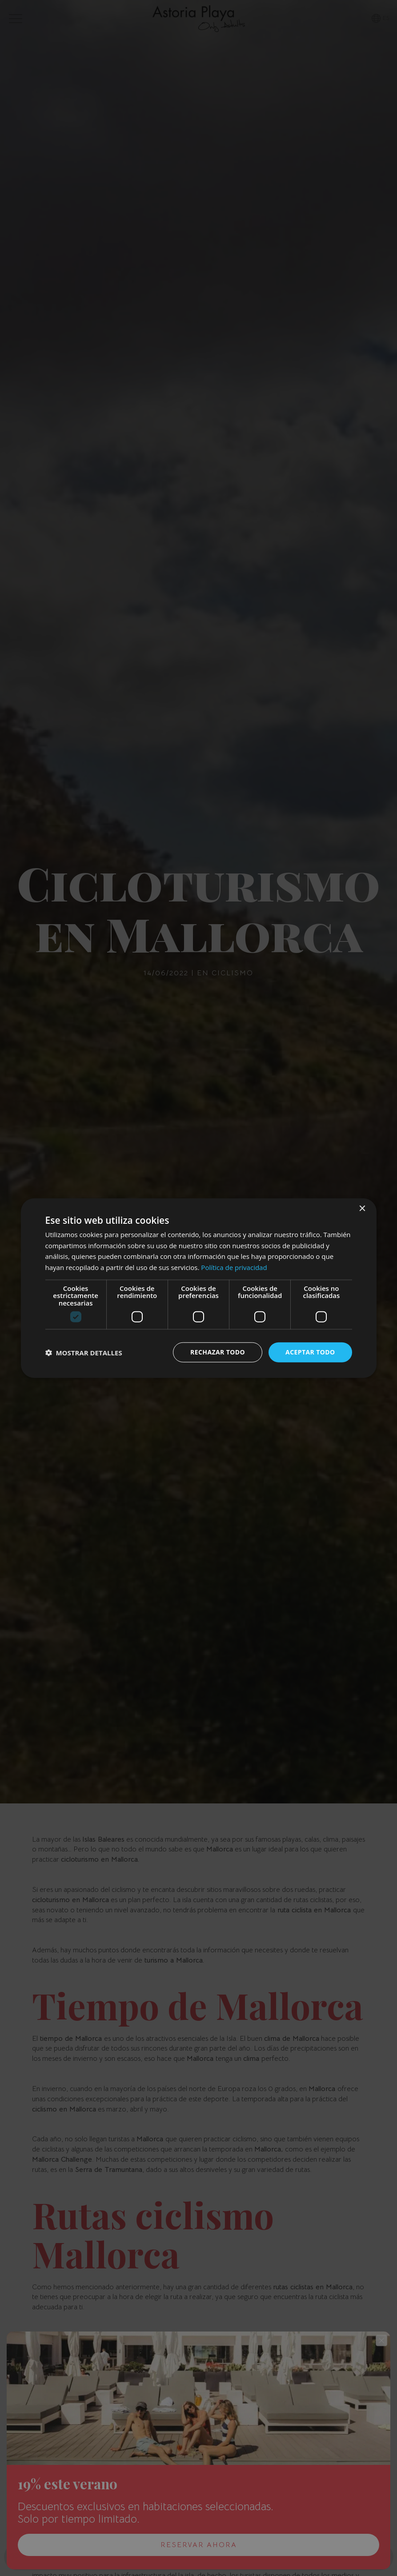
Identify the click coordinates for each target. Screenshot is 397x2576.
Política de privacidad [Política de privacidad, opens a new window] (234, 1267)
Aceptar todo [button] (310, 1352)
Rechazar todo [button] (217, 1352)
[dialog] (199, 1288)
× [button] (362, 1208)
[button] (83, 1352)
